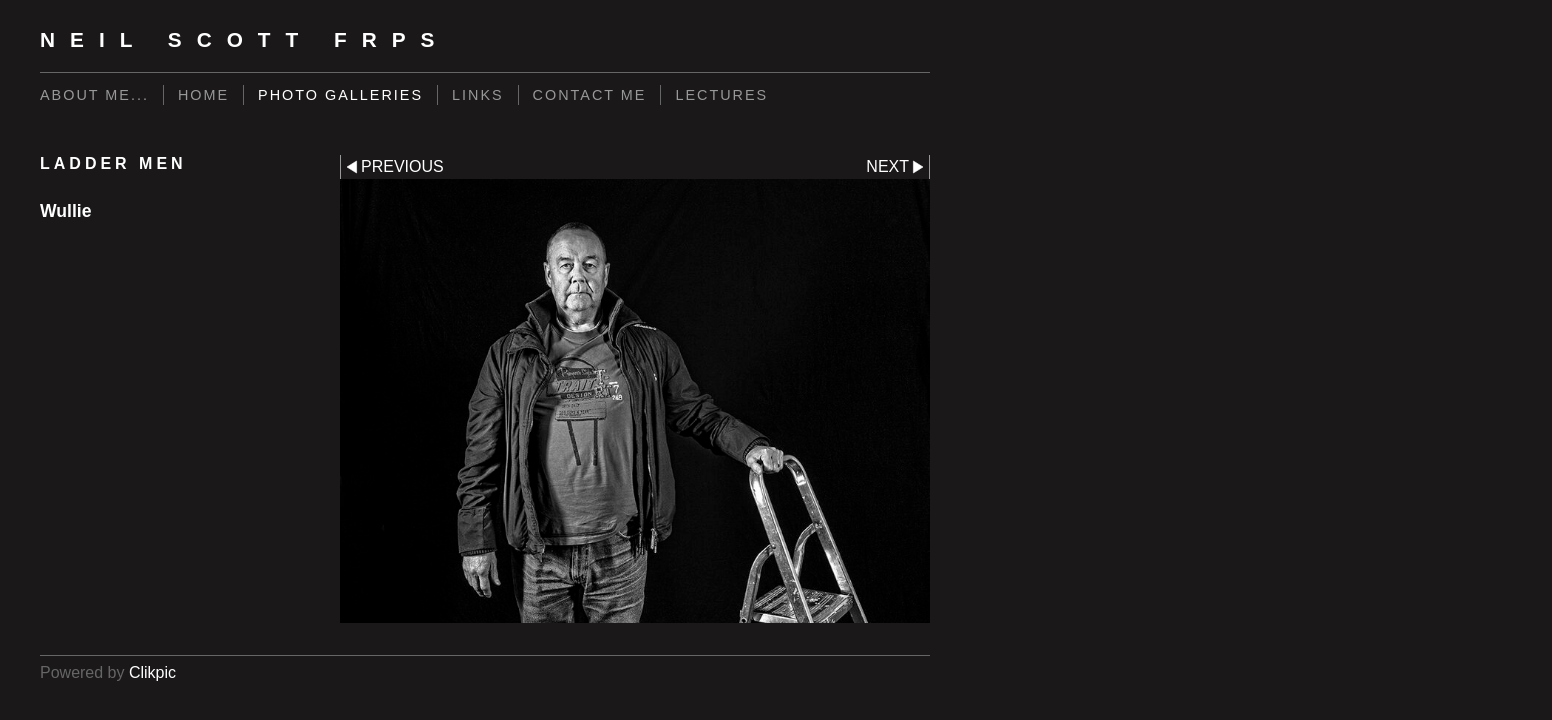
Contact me (590, 95)
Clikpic (152, 672)
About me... (94, 95)
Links (478, 95)
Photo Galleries (340, 95)
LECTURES (721, 95)
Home (203, 95)
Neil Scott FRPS (245, 39)
